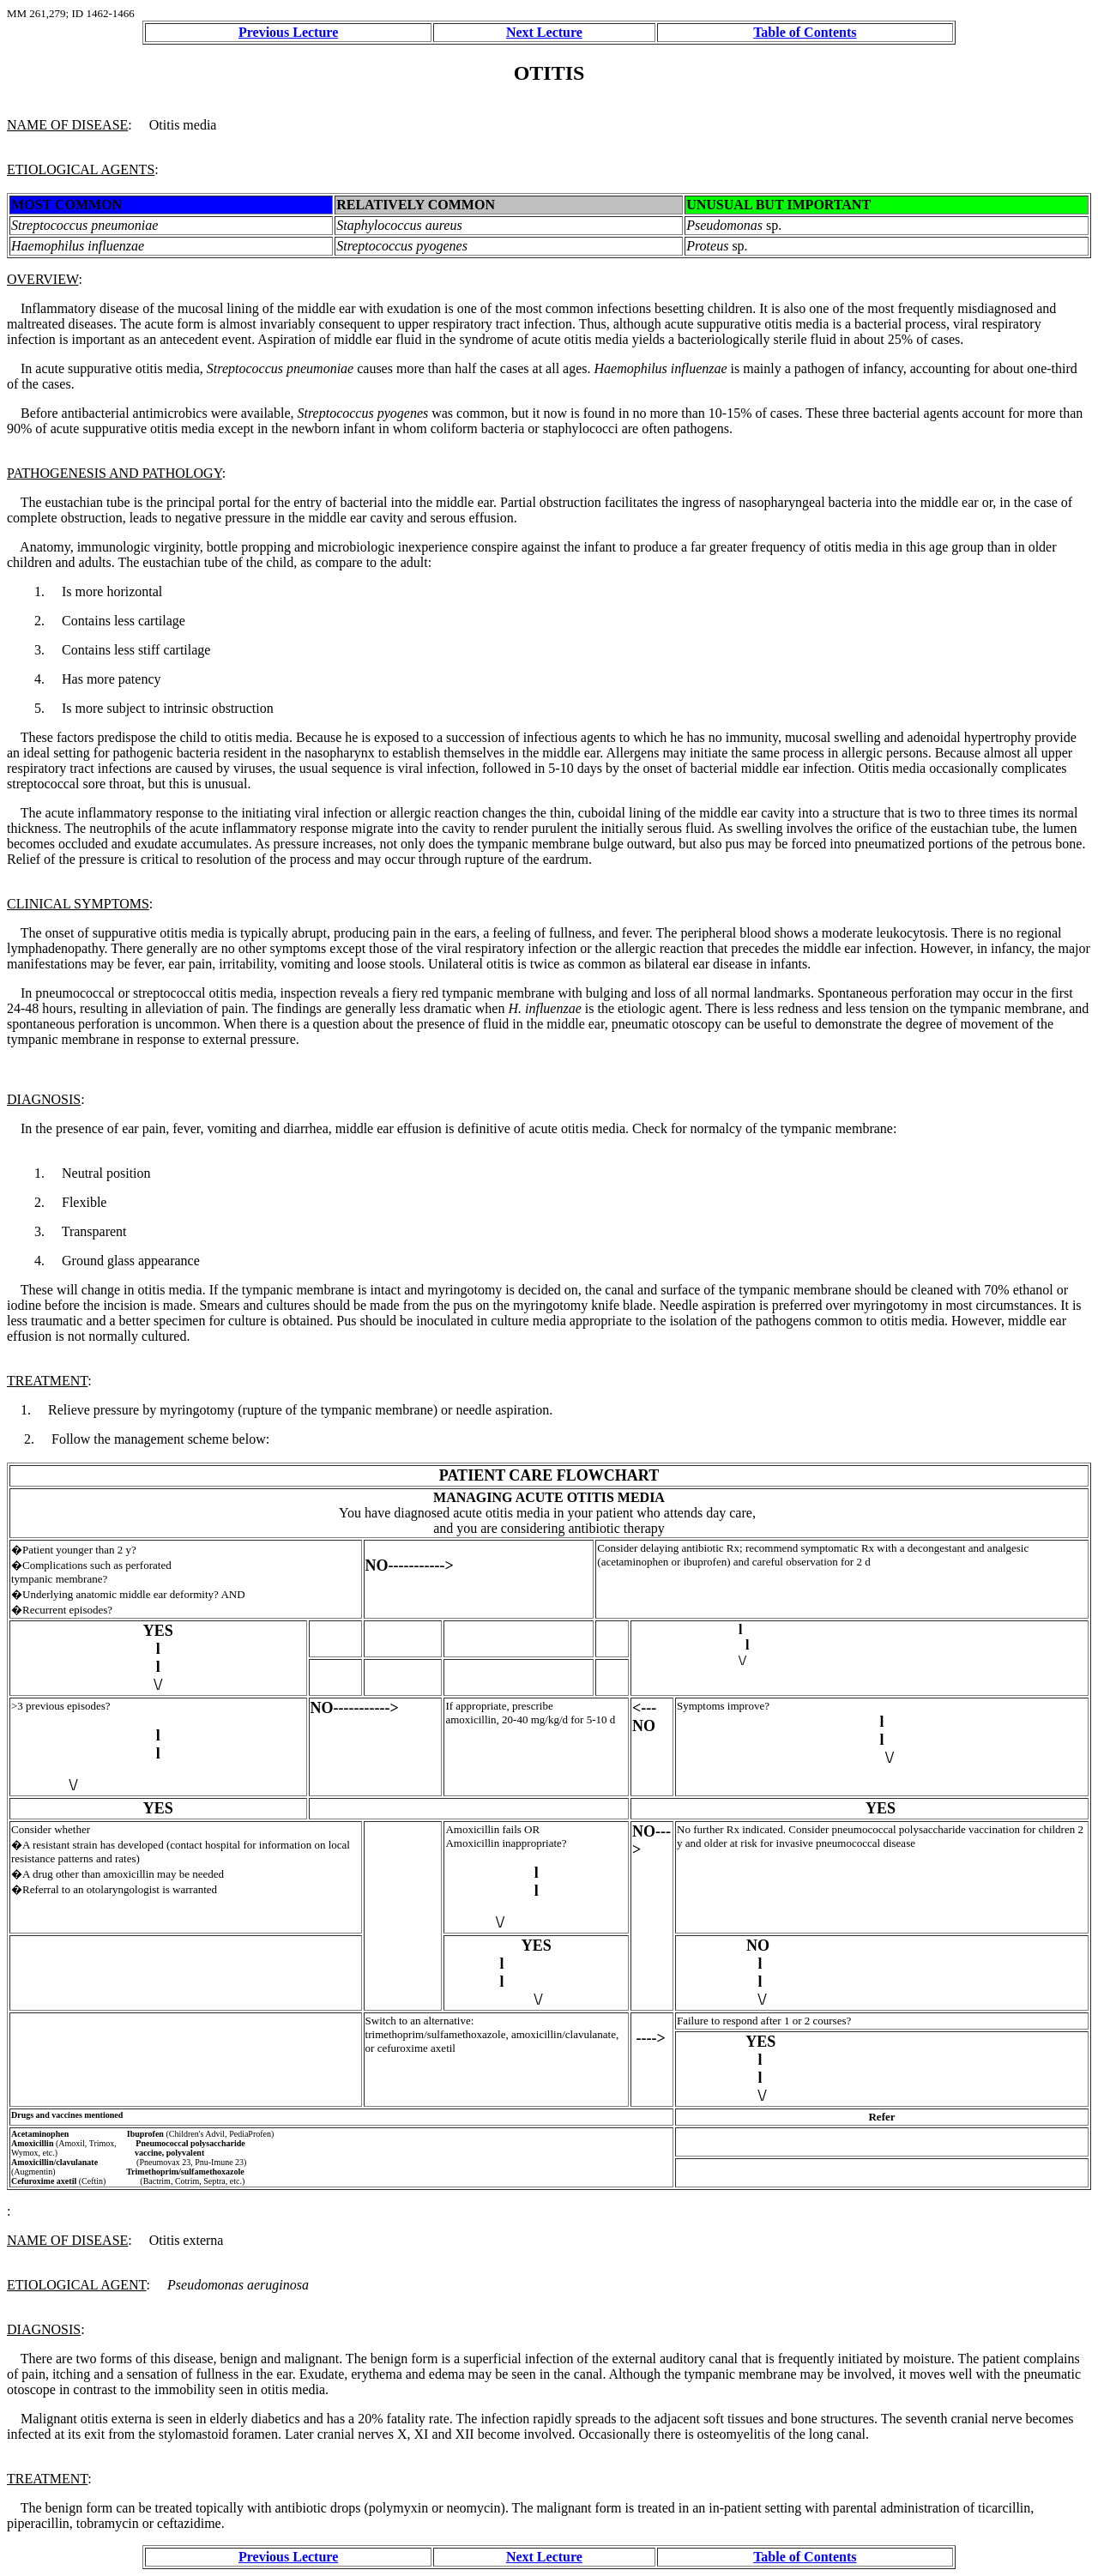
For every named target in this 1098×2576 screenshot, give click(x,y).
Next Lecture (544, 32)
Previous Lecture (288, 32)
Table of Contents (804, 32)
